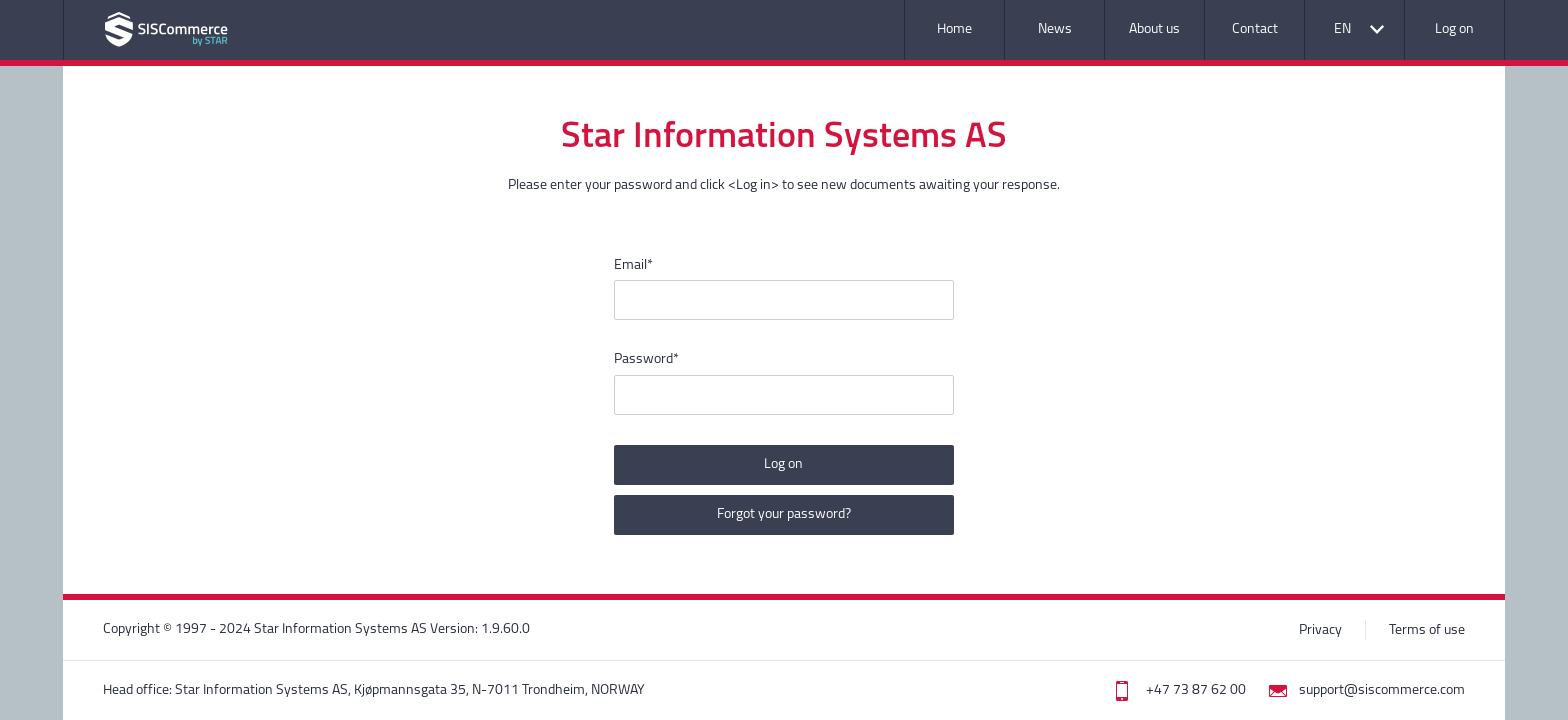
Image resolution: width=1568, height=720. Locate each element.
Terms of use (1427, 630)
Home (954, 29)
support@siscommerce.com (1382, 690)
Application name (166, 29)
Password (646, 359)
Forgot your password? (784, 514)
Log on (1454, 29)
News (1055, 29)
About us (1154, 29)
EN (1342, 29)
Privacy (1320, 630)
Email (633, 265)
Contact (1255, 29)
